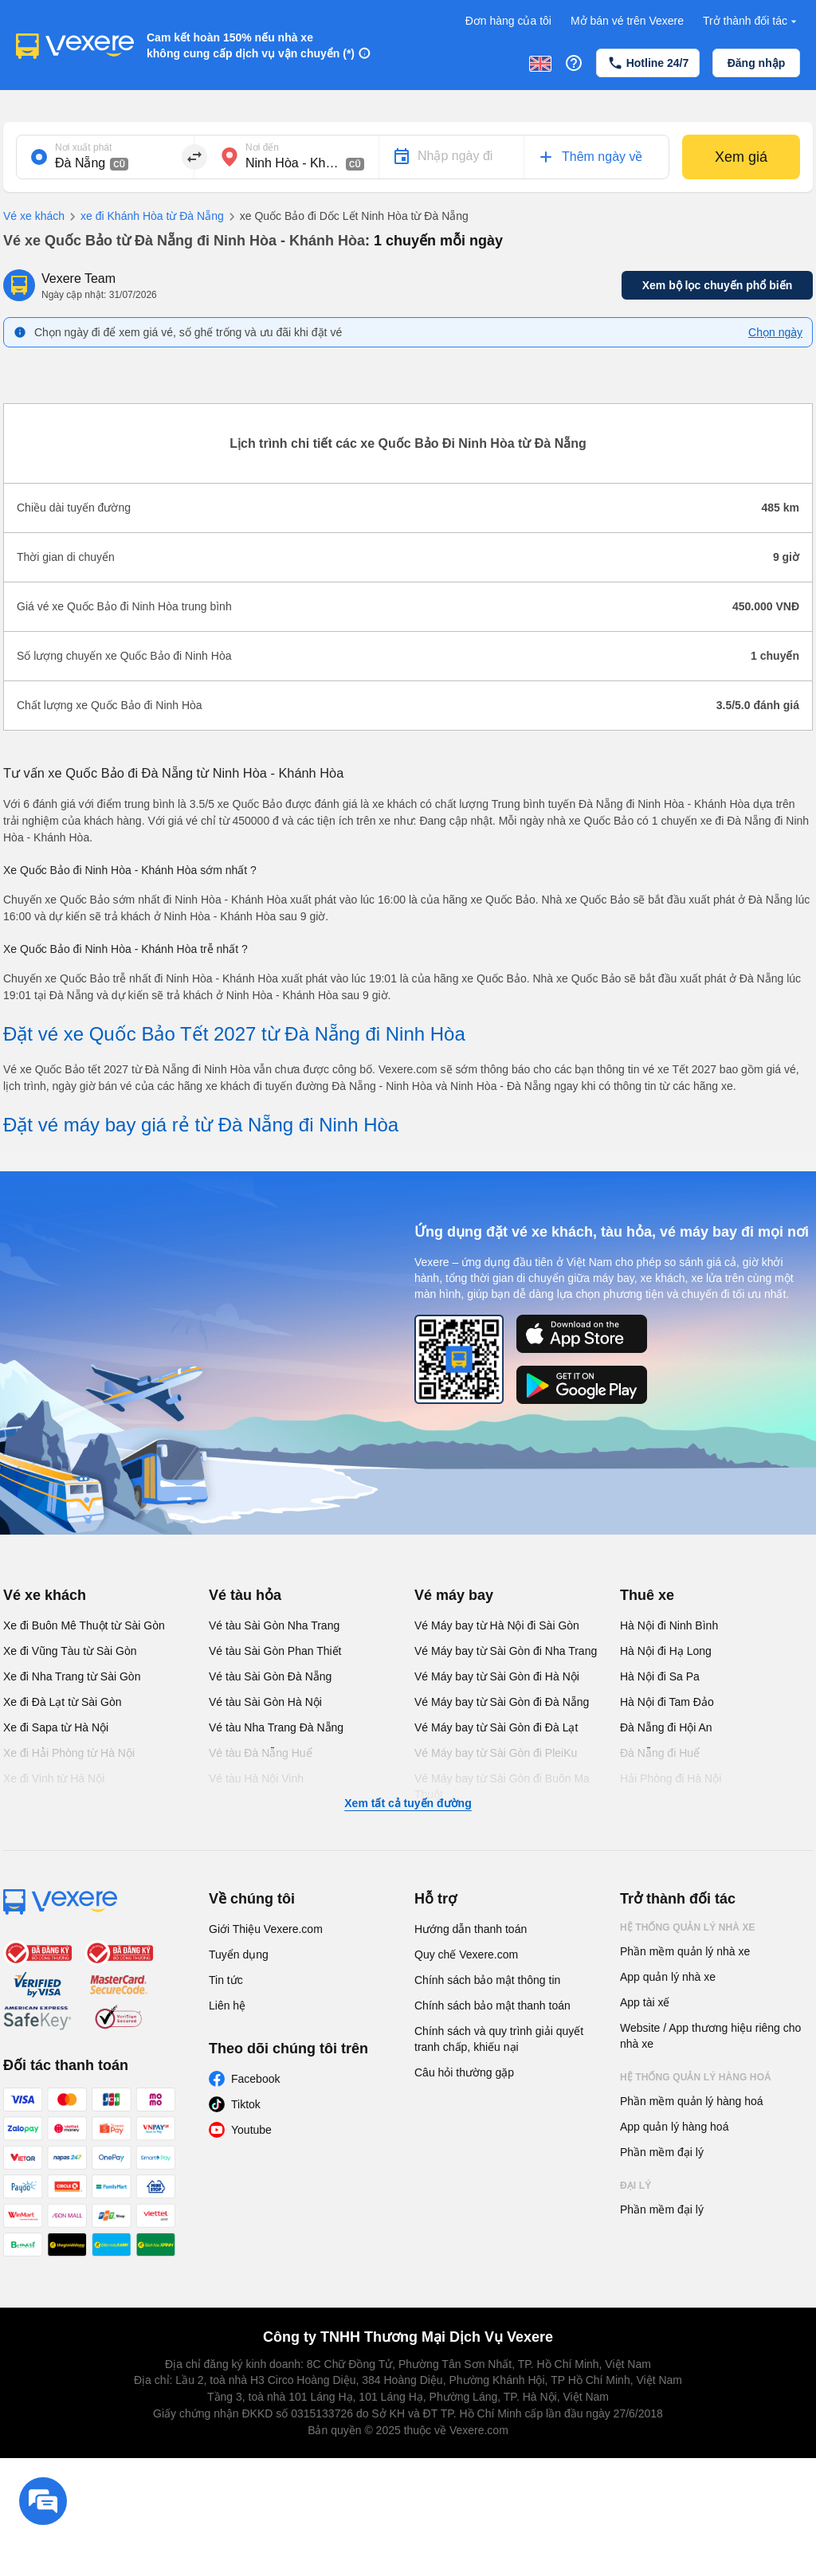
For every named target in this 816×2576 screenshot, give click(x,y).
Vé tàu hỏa (245, 1595)
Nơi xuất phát (83, 147)
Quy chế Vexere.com (466, 1954)
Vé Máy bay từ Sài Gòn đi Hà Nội (496, 1676)
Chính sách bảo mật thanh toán (492, 2005)
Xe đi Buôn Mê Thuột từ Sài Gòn (84, 1625)
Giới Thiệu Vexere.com (266, 1929)
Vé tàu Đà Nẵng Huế (260, 1753)
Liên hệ (227, 2005)
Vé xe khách (34, 216)
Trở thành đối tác (751, 21)
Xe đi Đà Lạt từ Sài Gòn (62, 1702)
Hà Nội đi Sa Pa (660, 1676)
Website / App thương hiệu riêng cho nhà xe (710, 2035)
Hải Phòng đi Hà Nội (670, 1778)
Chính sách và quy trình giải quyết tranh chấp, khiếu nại (498, 2039)
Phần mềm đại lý (662, 2152)
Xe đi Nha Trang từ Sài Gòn (71, 1676)
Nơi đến (262, 147)
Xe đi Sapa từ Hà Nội (55, 1727)
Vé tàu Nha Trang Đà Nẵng (276, 1727)
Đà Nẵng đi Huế (660, 1753)
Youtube (251, 2129)
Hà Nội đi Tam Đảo (667, 1702)
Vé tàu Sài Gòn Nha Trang (274, 1625)
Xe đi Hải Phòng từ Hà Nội (69, 1753)
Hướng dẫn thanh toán (470, 1929)
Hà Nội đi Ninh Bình (669, 1625)
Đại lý (635, 2185)
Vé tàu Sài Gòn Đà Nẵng (270, 1676)
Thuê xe (647, 1595)
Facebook (255, 2078)
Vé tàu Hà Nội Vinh (256, 1778)
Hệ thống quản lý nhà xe (687, 1927)
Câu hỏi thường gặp (464, 2072)
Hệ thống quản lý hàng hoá (695, 2077)
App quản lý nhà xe (668, 1976)
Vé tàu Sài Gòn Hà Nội (265, 1702)
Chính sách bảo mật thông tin (487, 1980)
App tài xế (644, 2002)
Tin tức (226, 1980)
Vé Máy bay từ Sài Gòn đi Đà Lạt (496, 1727)
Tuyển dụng (239, 1954)
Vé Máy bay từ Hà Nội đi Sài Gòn (496, 1625)
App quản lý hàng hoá (674, 2126)
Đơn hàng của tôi (508, 20)
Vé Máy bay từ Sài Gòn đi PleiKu (495, 1753)
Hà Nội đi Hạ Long (666, 1651)
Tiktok (246, 2104)
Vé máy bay (453, 1595)
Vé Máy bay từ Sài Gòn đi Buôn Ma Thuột (502, 1786)
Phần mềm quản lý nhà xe (685, 1951)
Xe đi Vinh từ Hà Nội (53, 1778)
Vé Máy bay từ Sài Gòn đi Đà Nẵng (501, 1702)
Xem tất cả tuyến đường (407, 1803)
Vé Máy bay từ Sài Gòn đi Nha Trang (505, 1651)
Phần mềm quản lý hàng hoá (691, 2101)
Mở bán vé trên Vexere (627, 20)
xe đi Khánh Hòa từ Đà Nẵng (144, 217)
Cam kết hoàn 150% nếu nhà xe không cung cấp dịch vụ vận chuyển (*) (251, 45)
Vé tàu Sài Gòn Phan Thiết (275, 1651)
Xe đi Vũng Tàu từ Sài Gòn (70, 1651)
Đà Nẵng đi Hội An (666, 1727)
